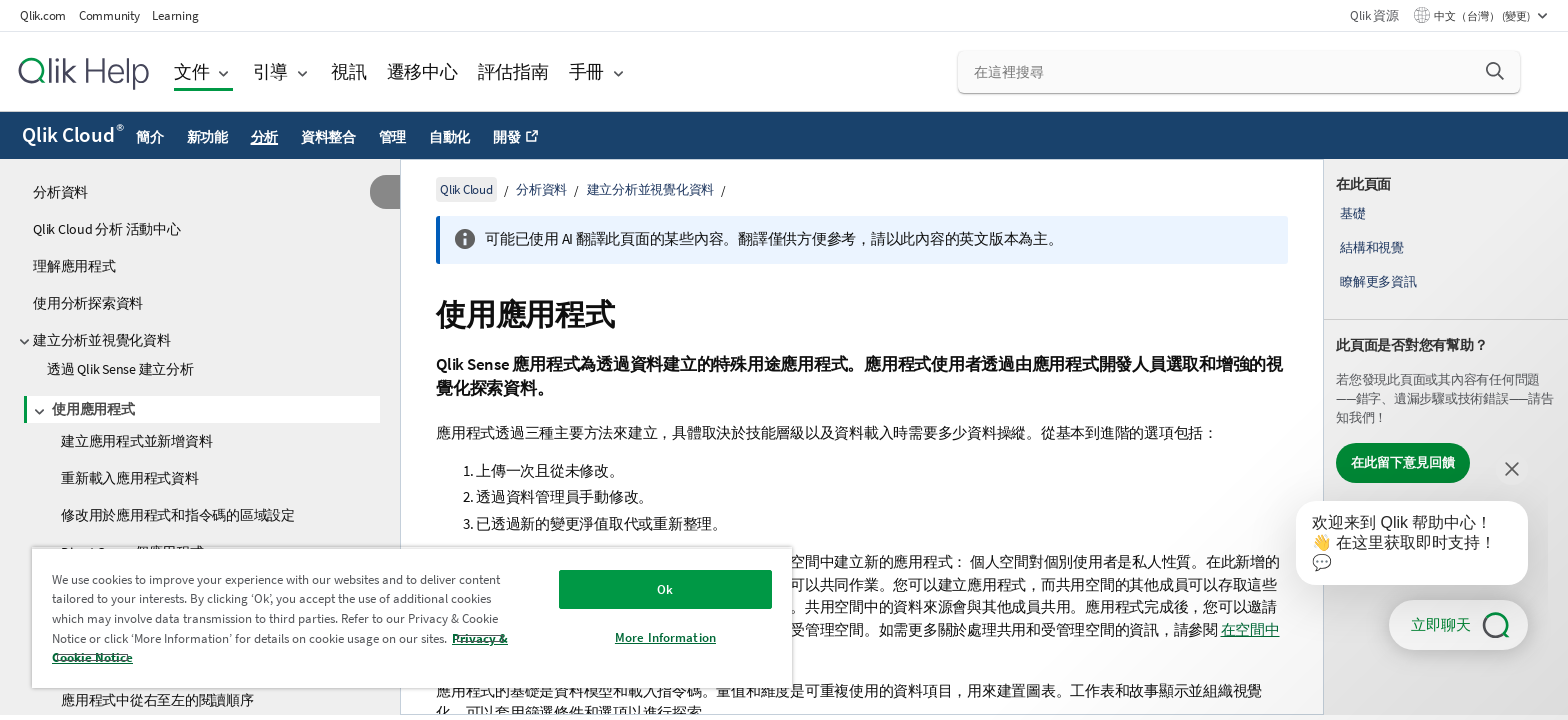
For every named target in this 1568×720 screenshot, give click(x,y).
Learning (175, 15)
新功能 (207, 137)
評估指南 (513, 71)
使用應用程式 (93, 409)
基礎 (1353, 213)
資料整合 (328, 137)
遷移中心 (422, 71)
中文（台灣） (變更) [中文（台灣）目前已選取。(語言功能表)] (1483, 16)
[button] (1495, 71)
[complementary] (1446, 437)
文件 (192, 71)
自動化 (449, 137)
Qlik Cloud (73, 135)
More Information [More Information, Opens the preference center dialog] (665, 637)
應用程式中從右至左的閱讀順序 (157, 700)
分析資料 (60, 192)
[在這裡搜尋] (1239, 72)
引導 (271, 71)
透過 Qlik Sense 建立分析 (120, 369)
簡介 (150, 137)
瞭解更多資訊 (1378, 281)
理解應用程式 (74, 266)
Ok (665, 589)
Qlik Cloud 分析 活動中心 (107, 229)
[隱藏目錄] (385, 192)
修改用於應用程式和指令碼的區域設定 (178, 515)
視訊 (349, 71)
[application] (1398, 547)
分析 (265, 137)
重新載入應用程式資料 (130, 478)
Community (109, 15)
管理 (393, 137)
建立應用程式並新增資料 (136, 441)
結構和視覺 (1372, 247)
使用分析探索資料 (88, 303)
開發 (507, 137)
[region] (412, 617)
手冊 (587, 71)
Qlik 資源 (1374, 15)
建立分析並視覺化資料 (102, 340)
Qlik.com (43, 15)
